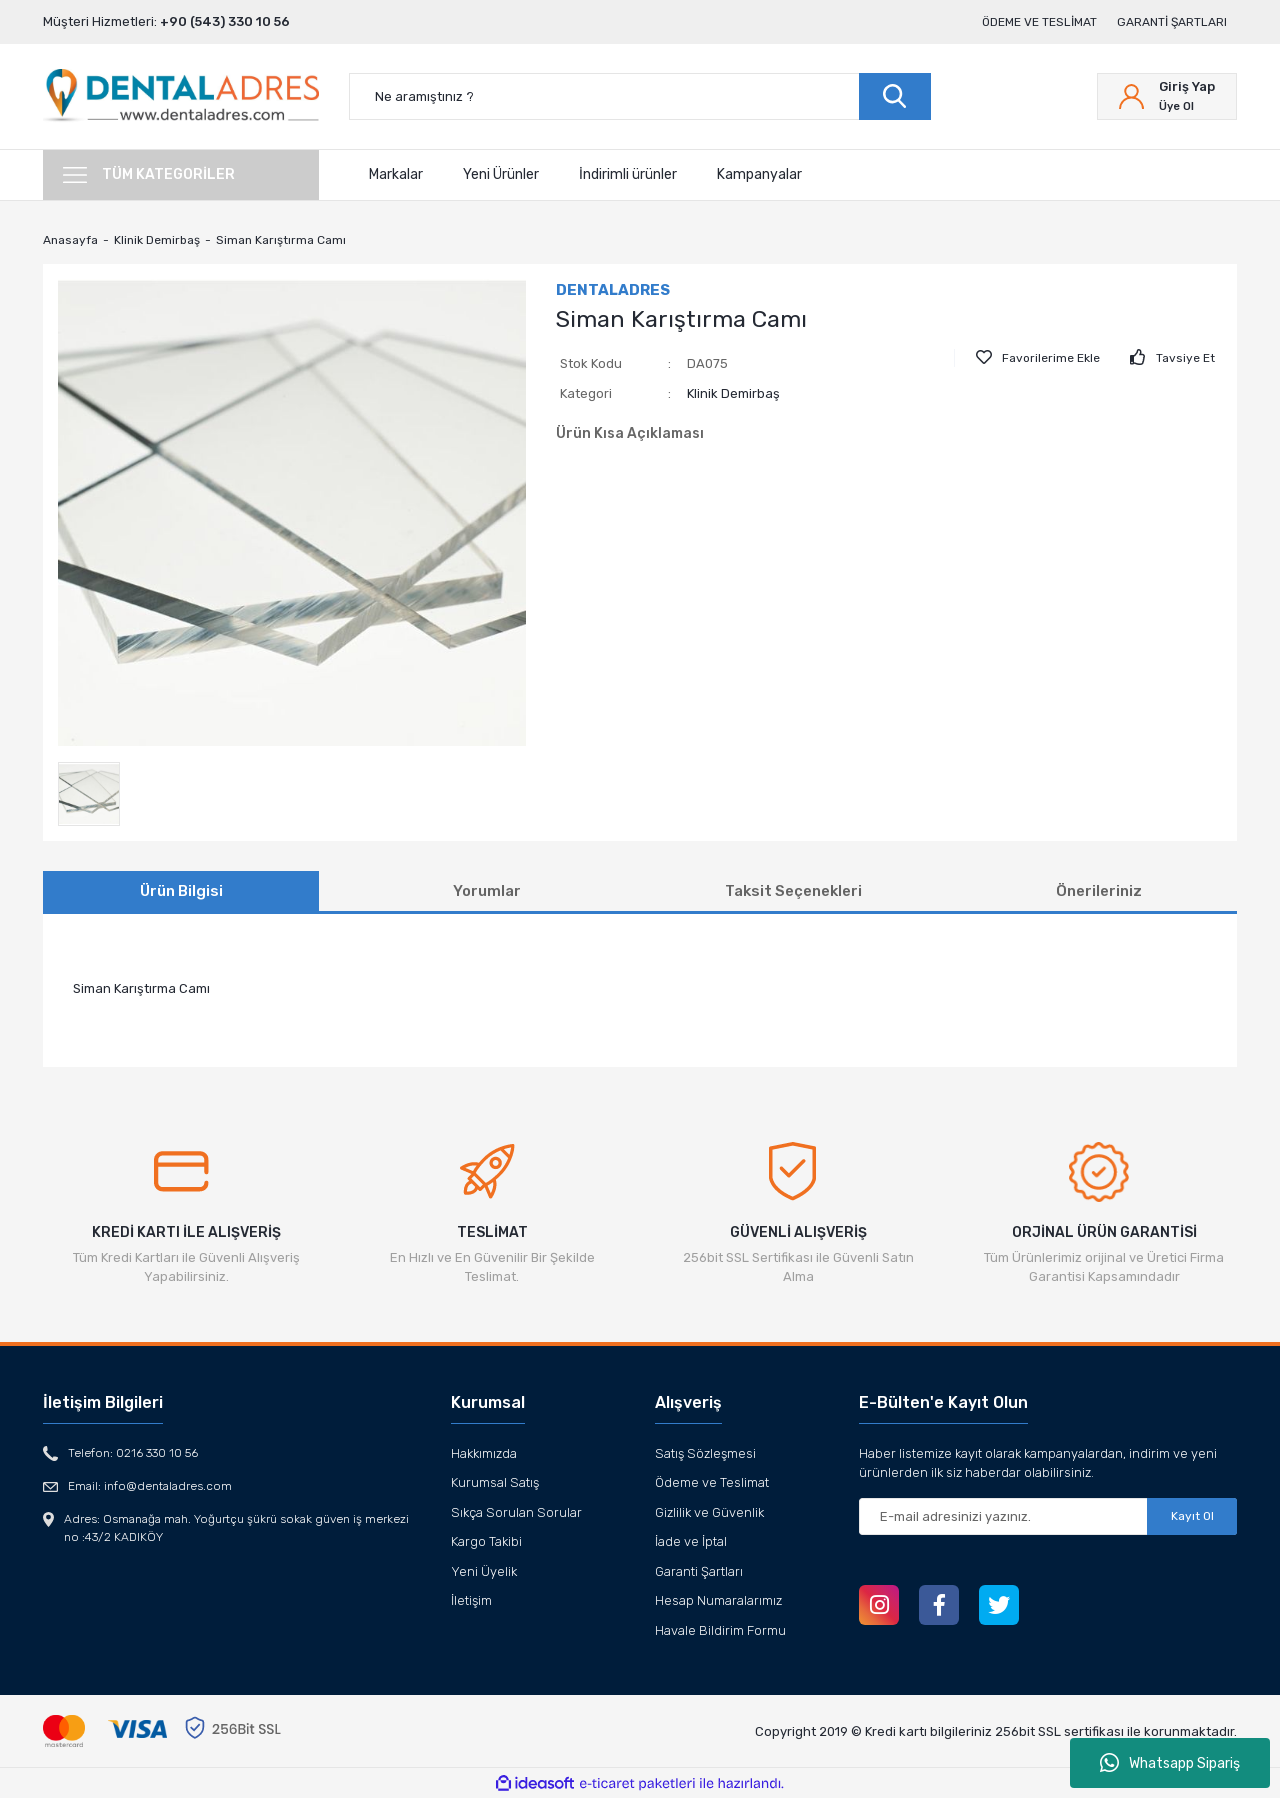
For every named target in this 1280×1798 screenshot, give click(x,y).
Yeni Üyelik (484, 1571)
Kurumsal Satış (495, 1482)
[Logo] (181, 96)
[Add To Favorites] (1038, 358)
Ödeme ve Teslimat (1039, 22)
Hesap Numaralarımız (718, 1600)
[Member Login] (1167, 96)
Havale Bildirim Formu (720, 1630)
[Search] (640, 96)
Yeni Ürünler (501, 174)
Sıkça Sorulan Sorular (516, 1512)
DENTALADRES (613, 290)
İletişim (471, 1600)
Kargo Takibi (486, 1541)
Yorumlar (487, 891)
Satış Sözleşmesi (705, 1453)
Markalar (396, 174)
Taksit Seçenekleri (793, 891)
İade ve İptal (691, 1541)
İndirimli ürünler (628, 174)
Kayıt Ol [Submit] (1192, 1516)
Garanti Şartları (1172, 22)
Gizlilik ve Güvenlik (709, 1512)
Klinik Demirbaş (733, 393)
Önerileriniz (1099, 891)
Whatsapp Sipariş (1170, 1763)
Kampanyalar (759, 174)
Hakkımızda (484, 1453)
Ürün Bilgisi (181, 891)
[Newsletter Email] (1048, 1516)
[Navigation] (181, 175)
